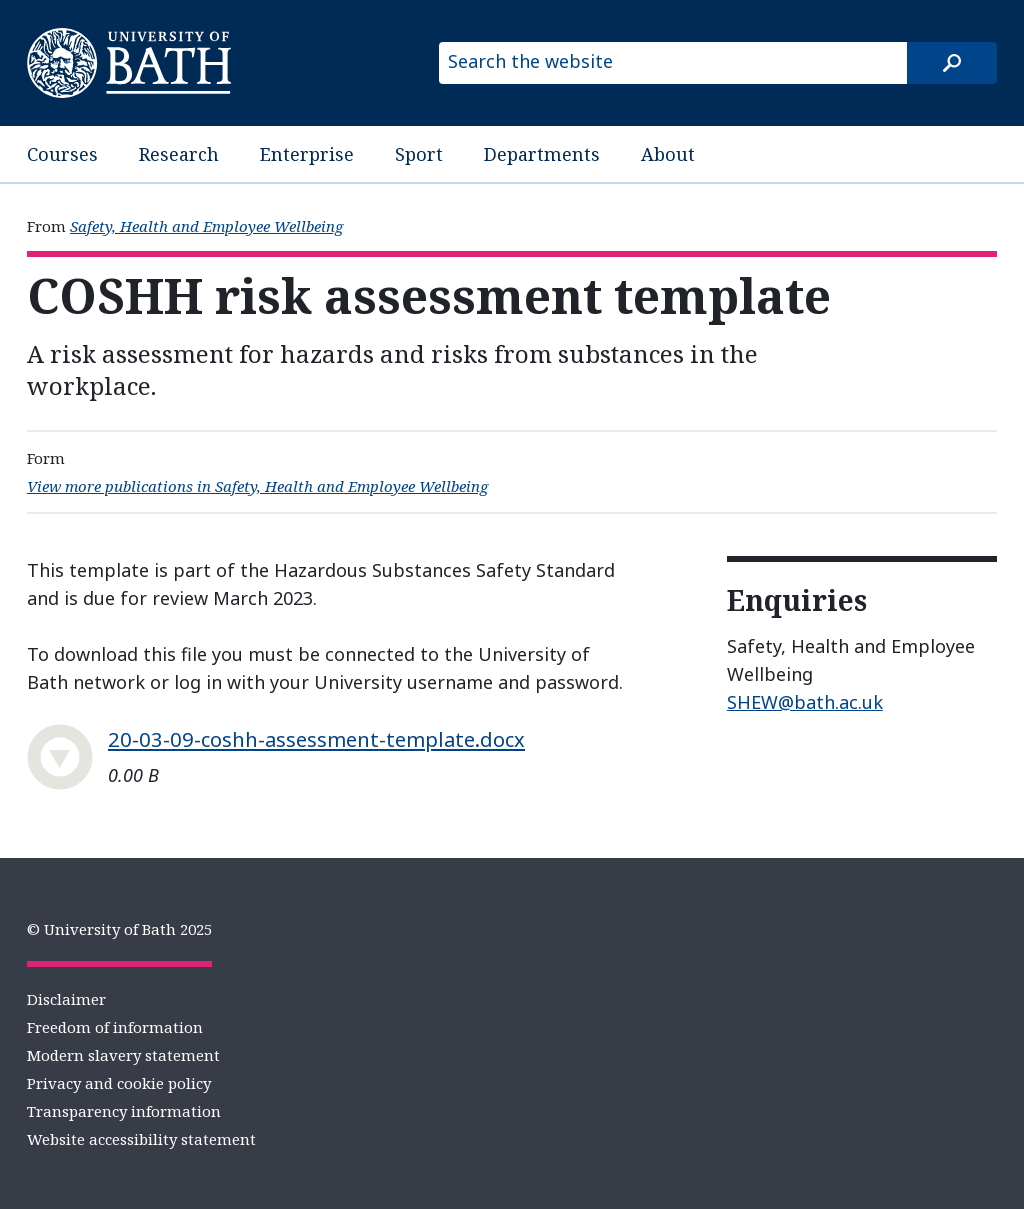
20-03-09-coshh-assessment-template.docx (316, 739)
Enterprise (307, 154)
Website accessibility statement (141, 1139)
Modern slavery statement (123, 1055)
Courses (62, 154)
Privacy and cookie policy (119, 1083)
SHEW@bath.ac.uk (805, 702)
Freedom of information (115, 1027)
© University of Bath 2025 (119, 929)
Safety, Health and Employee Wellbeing (206, 226)
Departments (542, 154)
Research (179, 154)
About (668, 154)
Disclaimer (66, 999)
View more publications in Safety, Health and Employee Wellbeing (257, 486)
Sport (419, 154)
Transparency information (124, 1111)
